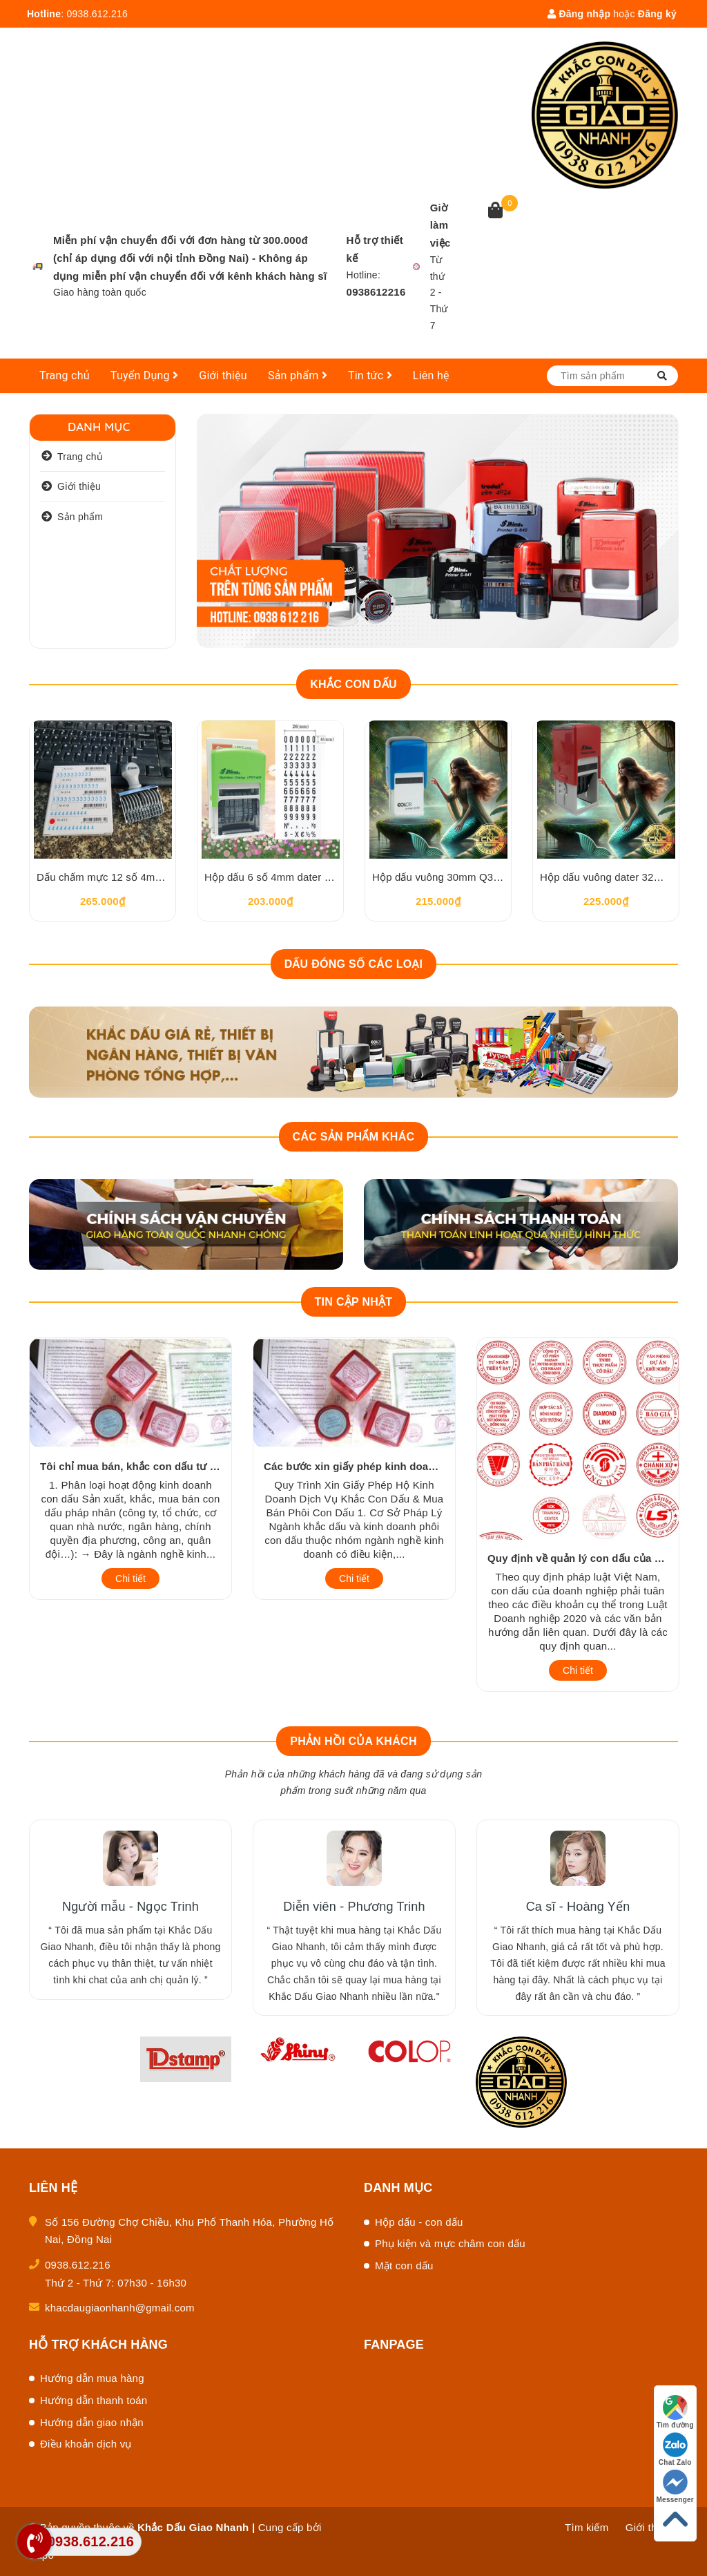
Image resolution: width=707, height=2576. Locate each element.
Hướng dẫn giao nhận (92, 2422)
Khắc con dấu (353, 684)
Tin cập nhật (354, 1302)
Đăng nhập (579, 13)
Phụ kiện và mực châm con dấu (450, 2243)
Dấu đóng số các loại (353, 964)
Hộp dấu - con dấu (419, 2222)
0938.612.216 (97, 13)
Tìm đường (675, 2412)
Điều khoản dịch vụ (86, 2444)
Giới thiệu (223, 375)
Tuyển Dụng (144, 375)
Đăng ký (657, 13)
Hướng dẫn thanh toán (93, 2400)
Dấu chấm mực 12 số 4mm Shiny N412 (129, 877)
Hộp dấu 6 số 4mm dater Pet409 (281, 877)
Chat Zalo (675, 2449)
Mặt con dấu (404, 2265)
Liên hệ (431, 375)
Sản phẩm (297, 375)
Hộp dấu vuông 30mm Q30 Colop (451, 877)
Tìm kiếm (586, 2527)
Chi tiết (130, 1578)
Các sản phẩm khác (354, 1137)
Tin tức (370, 375)
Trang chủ (64, 375)
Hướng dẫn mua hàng (92, 2378)
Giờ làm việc (440, 225)
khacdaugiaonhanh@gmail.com (120, 2307)
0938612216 (376, 292)
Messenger (676, 2486)
